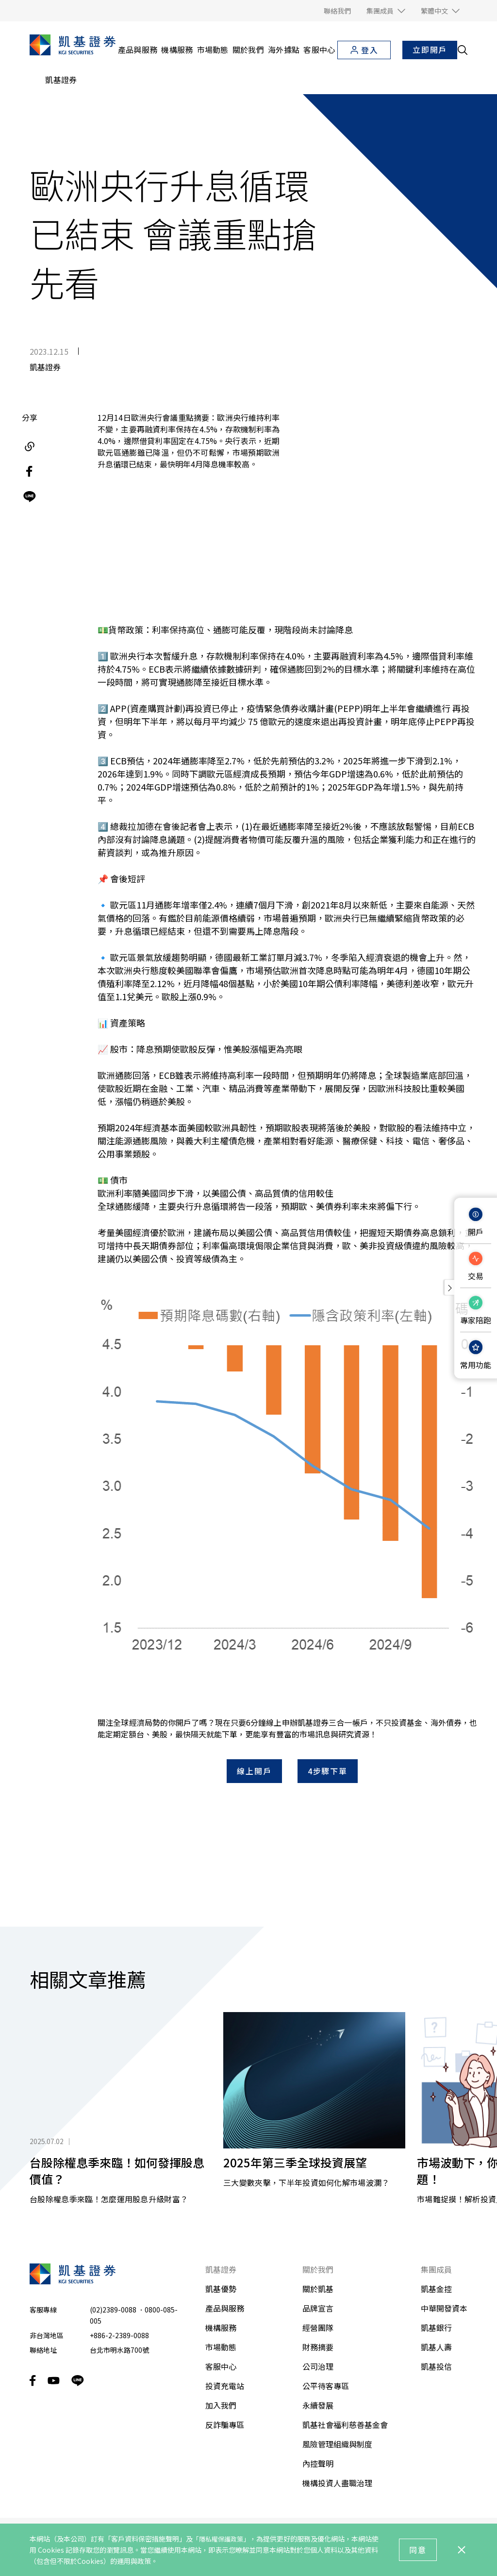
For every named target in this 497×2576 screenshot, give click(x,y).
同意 (418, 2550)
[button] (385, 10)
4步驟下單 (328, 1725)
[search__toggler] (462, 50)
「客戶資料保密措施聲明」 (145, 2538)
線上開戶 (254, 1725)
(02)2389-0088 (113, 2263)
